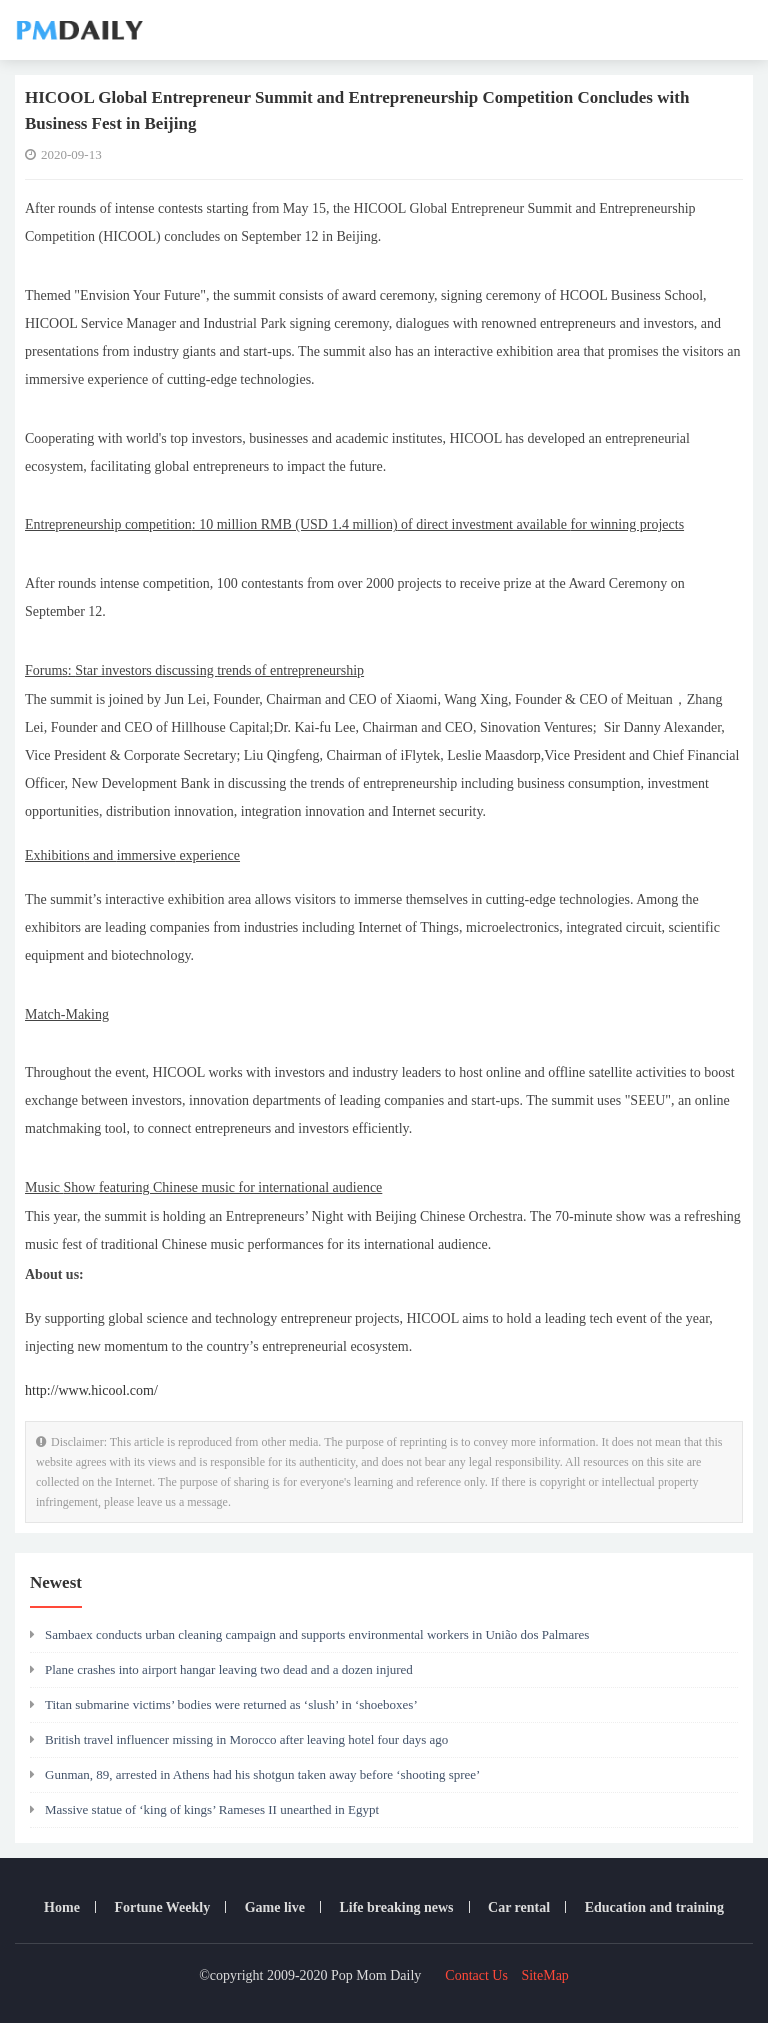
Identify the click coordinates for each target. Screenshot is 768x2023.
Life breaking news (396, 1907)
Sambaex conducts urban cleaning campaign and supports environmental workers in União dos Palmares (309, 1634)
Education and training (654, 1907)
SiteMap (544, 1975)
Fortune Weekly (162, 1907)
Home (62, 1907)
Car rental (519, 1907)
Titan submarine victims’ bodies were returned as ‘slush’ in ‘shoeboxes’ (224, 1704)
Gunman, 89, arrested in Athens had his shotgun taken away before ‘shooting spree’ (255, 1774)
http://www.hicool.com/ (91, 1390)
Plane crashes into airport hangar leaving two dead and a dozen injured (221, 1669)
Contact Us (476, 1975)
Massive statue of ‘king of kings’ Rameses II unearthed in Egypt (204, 1809)
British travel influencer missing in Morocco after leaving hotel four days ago (239, 1739)
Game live (275, 1907)
